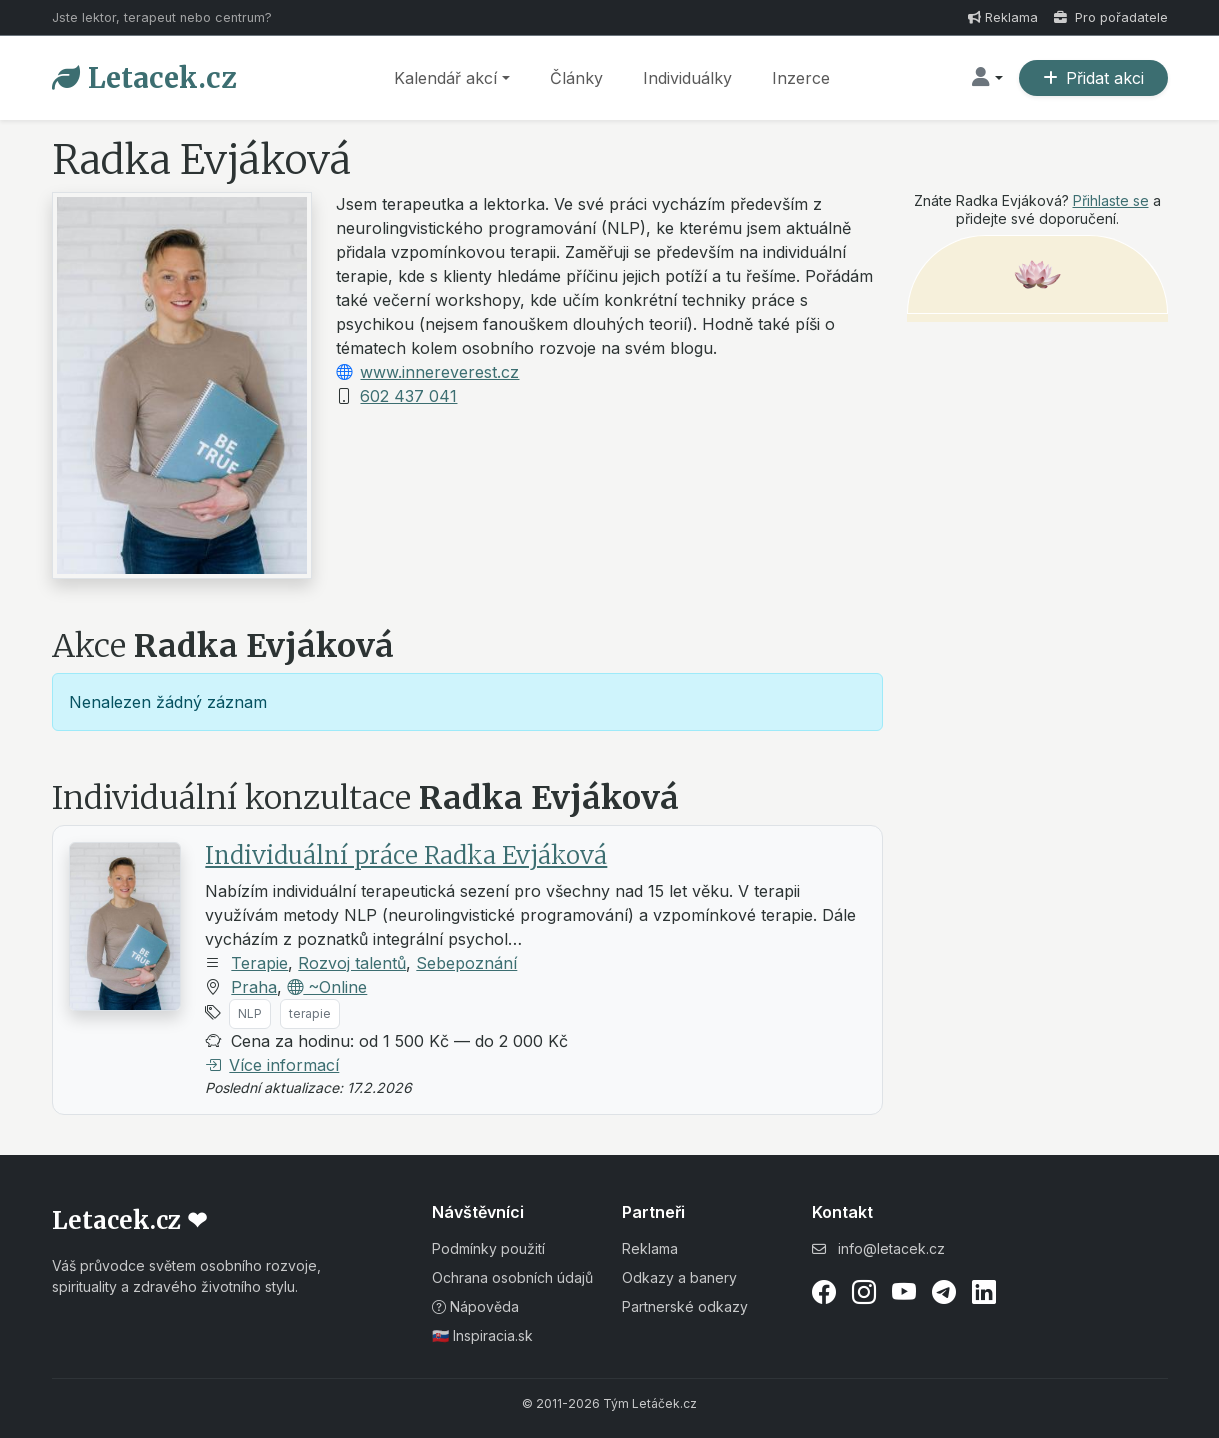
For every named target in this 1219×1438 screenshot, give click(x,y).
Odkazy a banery (679, 1277)
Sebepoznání (466, 963)
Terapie (259, 963)
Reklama (1003, 17)
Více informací (272, 1065)
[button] (987, 78)
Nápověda (475, 1306)
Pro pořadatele (1111, 17)
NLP (250, 1013)
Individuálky (687, 78)
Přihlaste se (1111, 200)
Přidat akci (1093, 78)
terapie (310, 1013)
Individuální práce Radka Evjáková (406, 855)
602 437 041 (408, 396)
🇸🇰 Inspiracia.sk (482, 1335)
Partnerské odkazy (685, 1306)
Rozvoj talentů (352, 963)
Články (576, 78)
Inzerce (801, 78)
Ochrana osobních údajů (512, 1277)
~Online (327, 987)
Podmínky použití (488, 1248)
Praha (254, 987)
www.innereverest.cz (439, 372)
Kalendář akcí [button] (445, 78)
